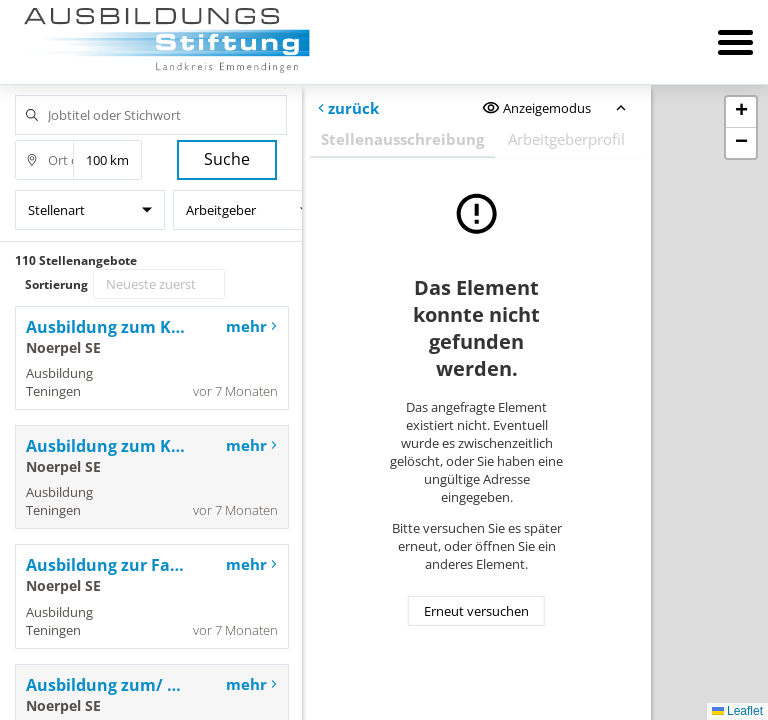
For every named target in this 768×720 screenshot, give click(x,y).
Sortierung (56, 284)
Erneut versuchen (476, 611)
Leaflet (737, 711)
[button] (741, 112)
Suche (227, 159)
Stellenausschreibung (402, 139)
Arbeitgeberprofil (566, 139)
